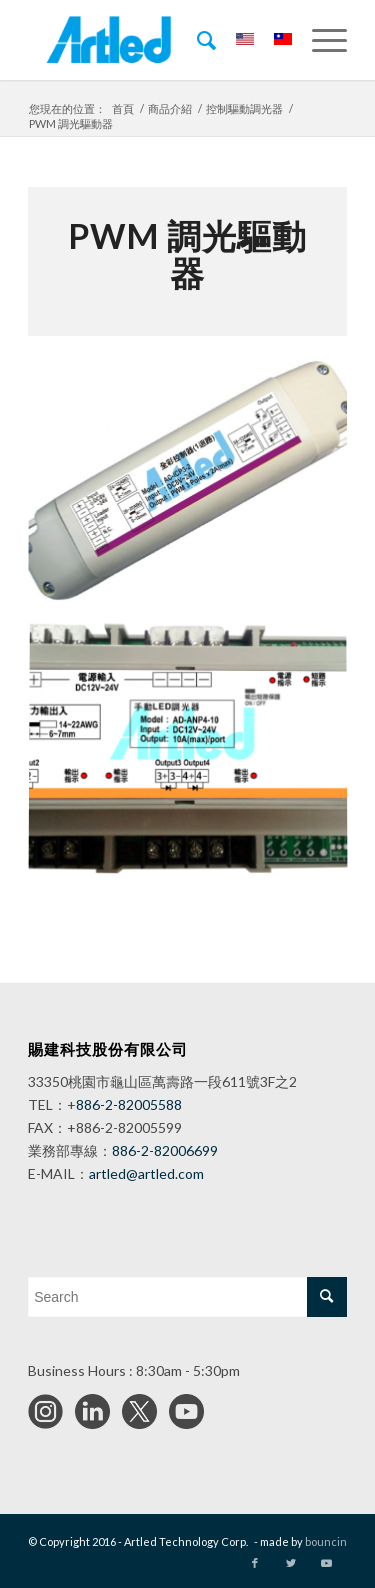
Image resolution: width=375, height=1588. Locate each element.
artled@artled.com (146, 1173)
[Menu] (319, 40)
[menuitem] (196, 40)
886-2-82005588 (129, 1104)
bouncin (326, 1541)
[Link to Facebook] (255, 1563)
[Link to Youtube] (326, 1563)
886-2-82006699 (165, 1150)
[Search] (196, 40)
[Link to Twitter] (291, 1563)
